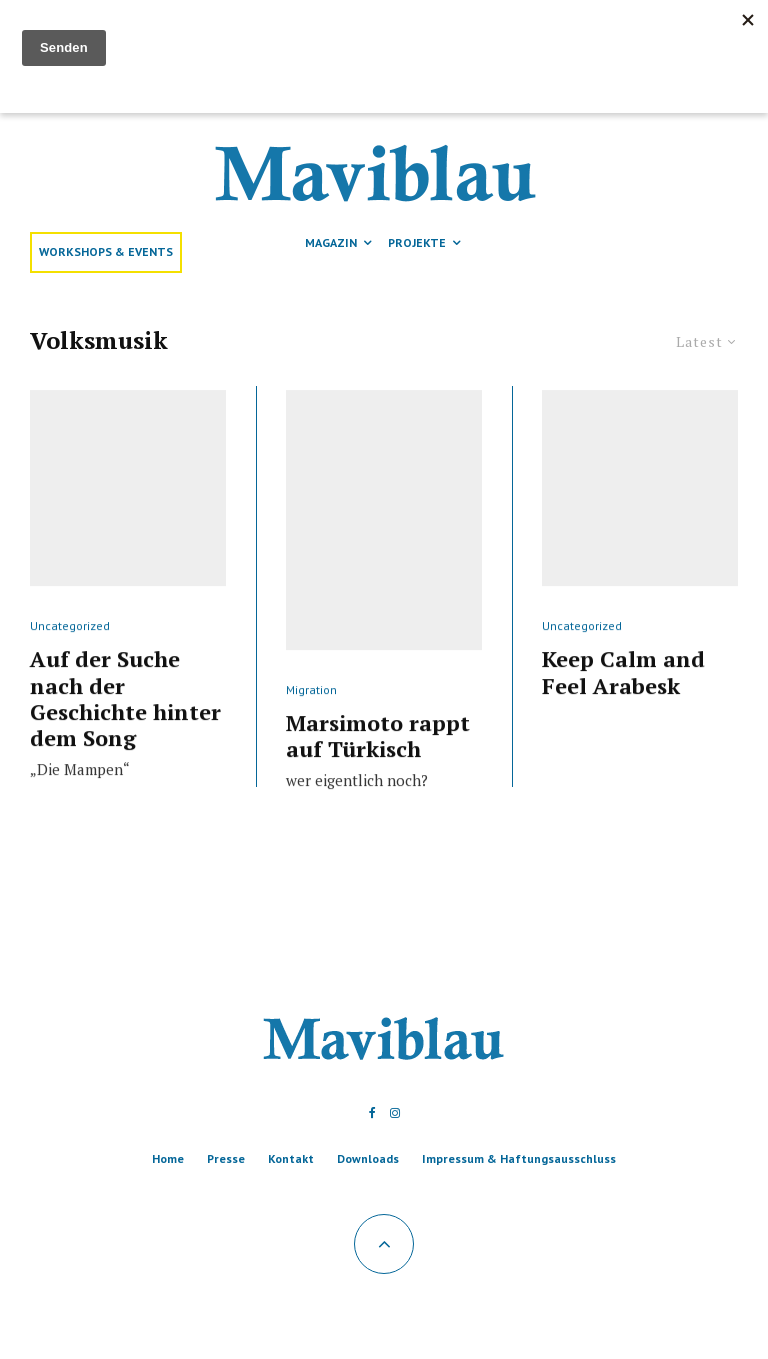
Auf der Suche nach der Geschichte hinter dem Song (125, 740)
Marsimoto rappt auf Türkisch (378, 777)
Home (168, 1158)
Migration (311, 730)
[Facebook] (372, 1113)
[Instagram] (395, 1113)
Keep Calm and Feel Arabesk (623, 713)
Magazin (331, 242)
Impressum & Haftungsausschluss (519, 1158)
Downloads (368, 1158)
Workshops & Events (106, 251)
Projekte (417, 242)
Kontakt (291, 1158)
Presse (226, 1158)
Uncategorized (70, 666)
